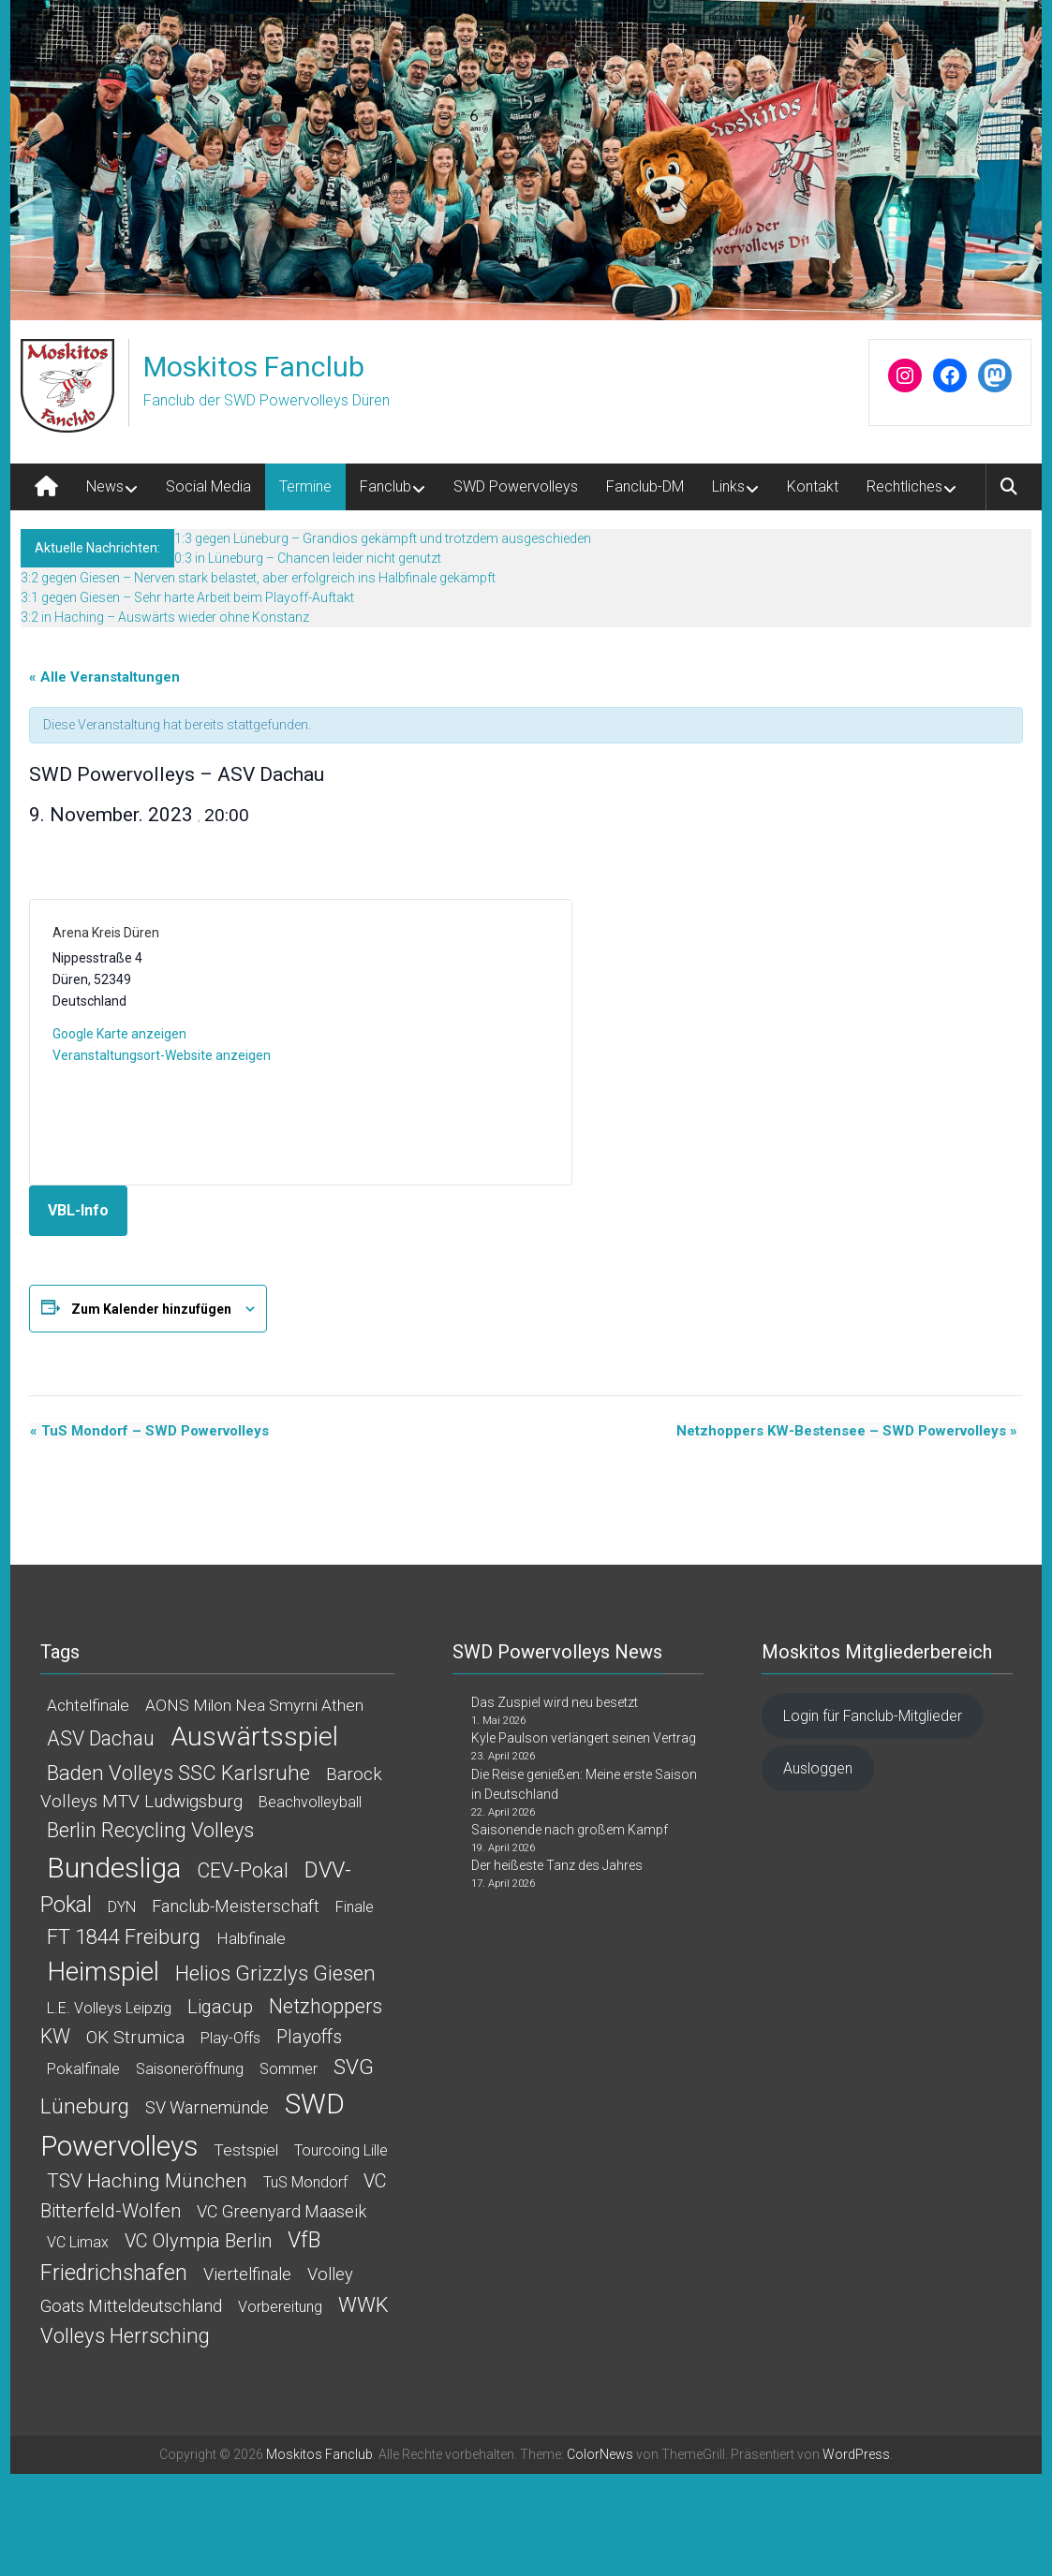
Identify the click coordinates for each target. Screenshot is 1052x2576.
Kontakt (812, 486)
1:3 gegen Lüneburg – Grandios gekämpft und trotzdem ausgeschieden (382, 538)
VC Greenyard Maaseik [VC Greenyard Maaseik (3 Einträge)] (281, 2211)
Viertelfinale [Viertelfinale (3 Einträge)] (247, 2274)
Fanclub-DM (645, 486)
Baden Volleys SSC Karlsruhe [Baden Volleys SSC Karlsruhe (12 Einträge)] (178, 1773)
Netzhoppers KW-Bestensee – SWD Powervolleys (847, 1430)
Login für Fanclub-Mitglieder (872, 1716)
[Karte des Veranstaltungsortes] (424, 1042)
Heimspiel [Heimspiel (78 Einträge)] (103, 1971)
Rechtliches (904, 486)
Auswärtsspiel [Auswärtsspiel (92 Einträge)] (254, 1736)
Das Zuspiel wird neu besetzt (554, 1702)
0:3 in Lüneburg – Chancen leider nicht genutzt (307, 558)
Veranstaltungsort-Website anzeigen (161, 1055)
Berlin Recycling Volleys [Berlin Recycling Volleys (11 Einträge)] (150, 1830)
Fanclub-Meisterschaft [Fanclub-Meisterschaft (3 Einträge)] (235, 1906)
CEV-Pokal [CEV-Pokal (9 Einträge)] (243, 1870)
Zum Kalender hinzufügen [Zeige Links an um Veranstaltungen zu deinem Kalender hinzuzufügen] (151, 1309)
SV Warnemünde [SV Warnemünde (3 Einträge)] (207, 2107)
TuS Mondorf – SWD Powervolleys (148, 1430)
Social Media (208, 486)
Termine (305, 486)
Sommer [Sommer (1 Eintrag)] (288, 2069)
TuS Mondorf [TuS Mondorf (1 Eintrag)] (305, 2182)
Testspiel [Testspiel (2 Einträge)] (246, 2150)
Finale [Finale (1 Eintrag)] (354, 1907)
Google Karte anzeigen (119, 1033)
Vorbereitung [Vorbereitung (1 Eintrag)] (280, 2307)
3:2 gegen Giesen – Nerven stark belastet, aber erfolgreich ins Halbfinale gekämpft (258, 577)
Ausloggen (817, 1768)
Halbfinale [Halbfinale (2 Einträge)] (251, 1938)
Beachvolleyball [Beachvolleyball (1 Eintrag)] (310, 1802)
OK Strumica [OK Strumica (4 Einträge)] (135, 2037)
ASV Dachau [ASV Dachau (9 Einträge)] (101, 1738)
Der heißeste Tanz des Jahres (557, 1865)
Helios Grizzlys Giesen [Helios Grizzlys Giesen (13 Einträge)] (275, 1973)
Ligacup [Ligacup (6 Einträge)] (220, 2006)
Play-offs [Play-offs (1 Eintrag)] (230, 2038)
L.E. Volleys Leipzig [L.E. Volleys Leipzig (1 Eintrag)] (109, 2008)
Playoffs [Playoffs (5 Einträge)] (309, 2037)
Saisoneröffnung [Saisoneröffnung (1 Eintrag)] (190, 2069)
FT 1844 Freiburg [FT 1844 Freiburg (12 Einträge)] (123, 1937)
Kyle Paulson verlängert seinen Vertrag (583, 1737)
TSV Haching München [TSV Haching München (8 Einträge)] (147, 2181)
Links (728, 486)
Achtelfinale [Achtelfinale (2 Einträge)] (88, 1705)
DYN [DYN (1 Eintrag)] (122, 1907)
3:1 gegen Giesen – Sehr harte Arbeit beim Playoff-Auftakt (187, 597)
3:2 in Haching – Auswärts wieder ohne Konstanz (165, 617)
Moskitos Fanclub (253, 366)
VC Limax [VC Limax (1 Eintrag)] (78, 2242)
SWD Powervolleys (515, 486)
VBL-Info (78, 1210)
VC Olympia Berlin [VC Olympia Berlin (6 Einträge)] (198, 2241)
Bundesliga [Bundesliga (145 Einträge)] (114, 1867)
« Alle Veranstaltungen (104, 677)
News (105, 486)
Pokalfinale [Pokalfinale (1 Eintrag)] (83, 2069)
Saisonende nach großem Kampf (569, 1829)
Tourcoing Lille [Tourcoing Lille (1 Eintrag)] (341, 2150)
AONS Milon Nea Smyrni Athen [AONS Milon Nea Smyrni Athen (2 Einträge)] (254, 1705)
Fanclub (385, 486)
